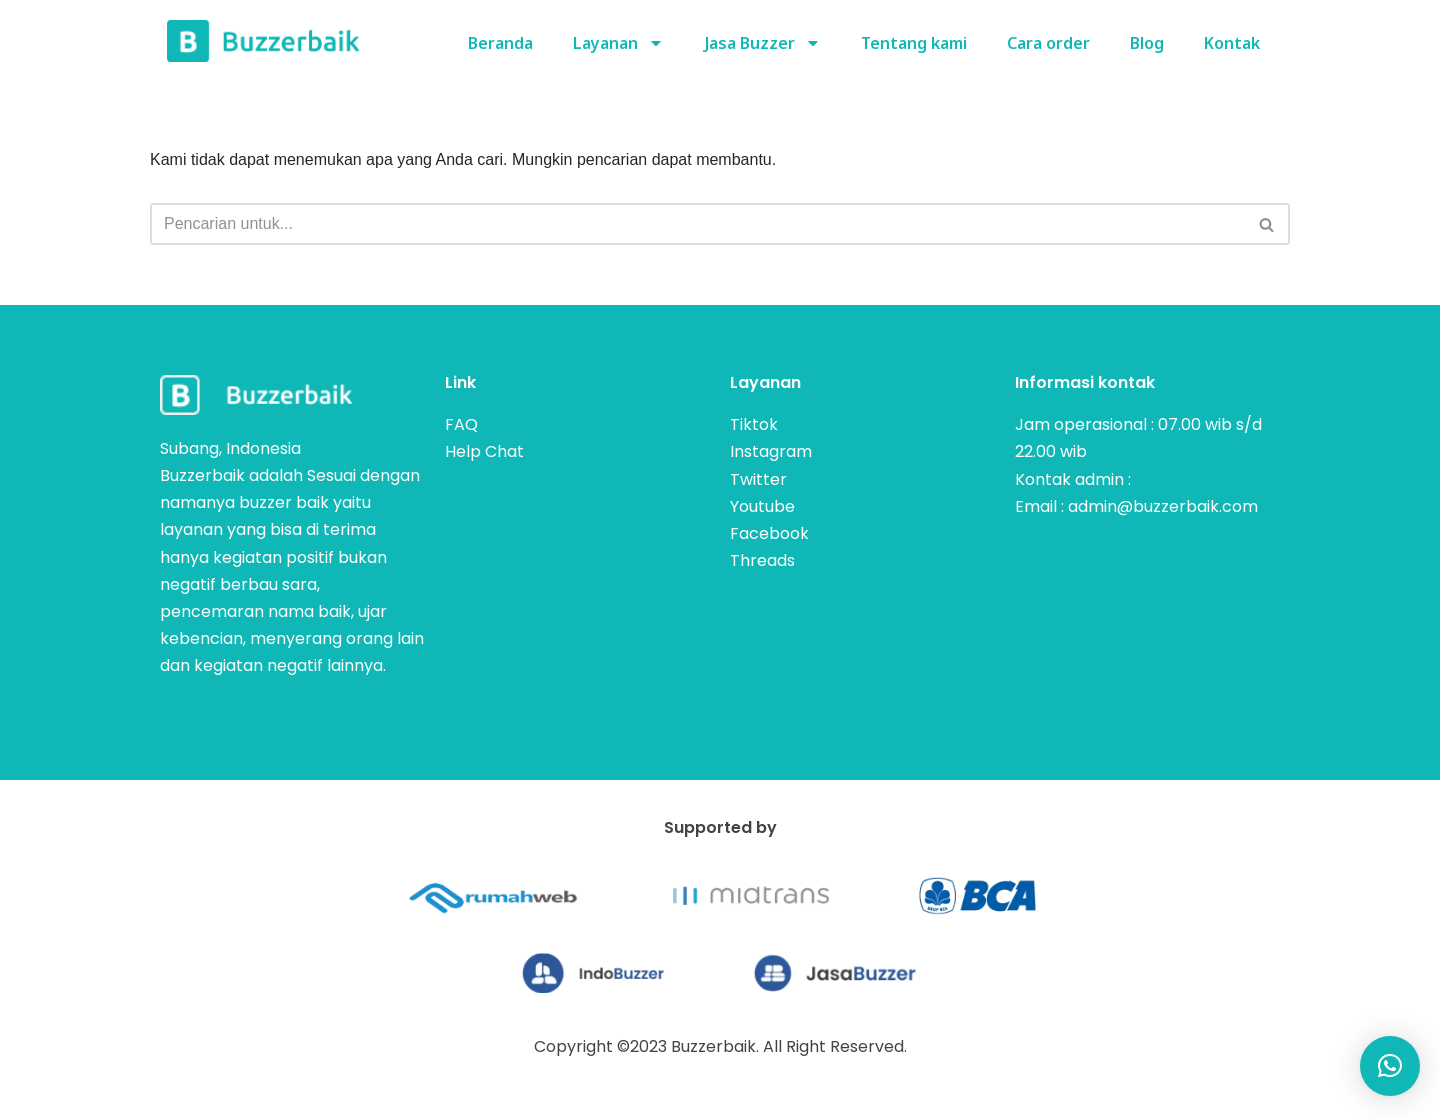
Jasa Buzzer (762, 43)
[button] (1390, 1066)
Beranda (500, 43)
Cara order (1048, 43)
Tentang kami (914, 43)
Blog (1147, 43)
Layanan (618, 43)
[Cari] (697, 224)
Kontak (1232, 43)
